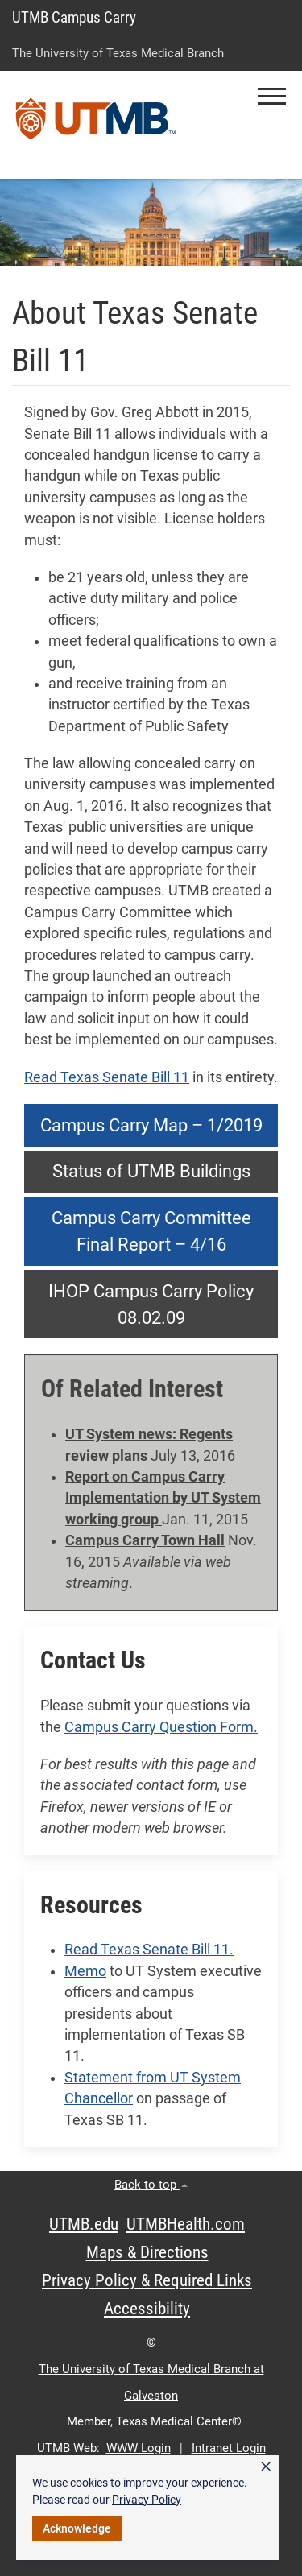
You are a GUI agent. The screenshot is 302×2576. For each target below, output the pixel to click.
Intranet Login (229, 2448)
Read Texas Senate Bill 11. (149, 1949)
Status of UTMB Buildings (151, 1171)
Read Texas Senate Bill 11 (106, 1077)
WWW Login (138, 2448)
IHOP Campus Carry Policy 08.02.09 (151, 1304)
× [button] (265, 2466)
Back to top (151, 2184)
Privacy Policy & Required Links (147, 2280)
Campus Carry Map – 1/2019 (151, 1125)
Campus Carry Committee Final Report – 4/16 (151, 1231)
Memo (85, 1971)
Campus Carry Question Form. (161, 1727)
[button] (272, 96)
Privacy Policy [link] (146, 2499)
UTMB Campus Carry (74, 17)
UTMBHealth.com (185, 2224)
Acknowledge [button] (77, 2528)
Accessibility (147, 2308)
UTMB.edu (83, 2224)
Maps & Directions (147, 2252)
